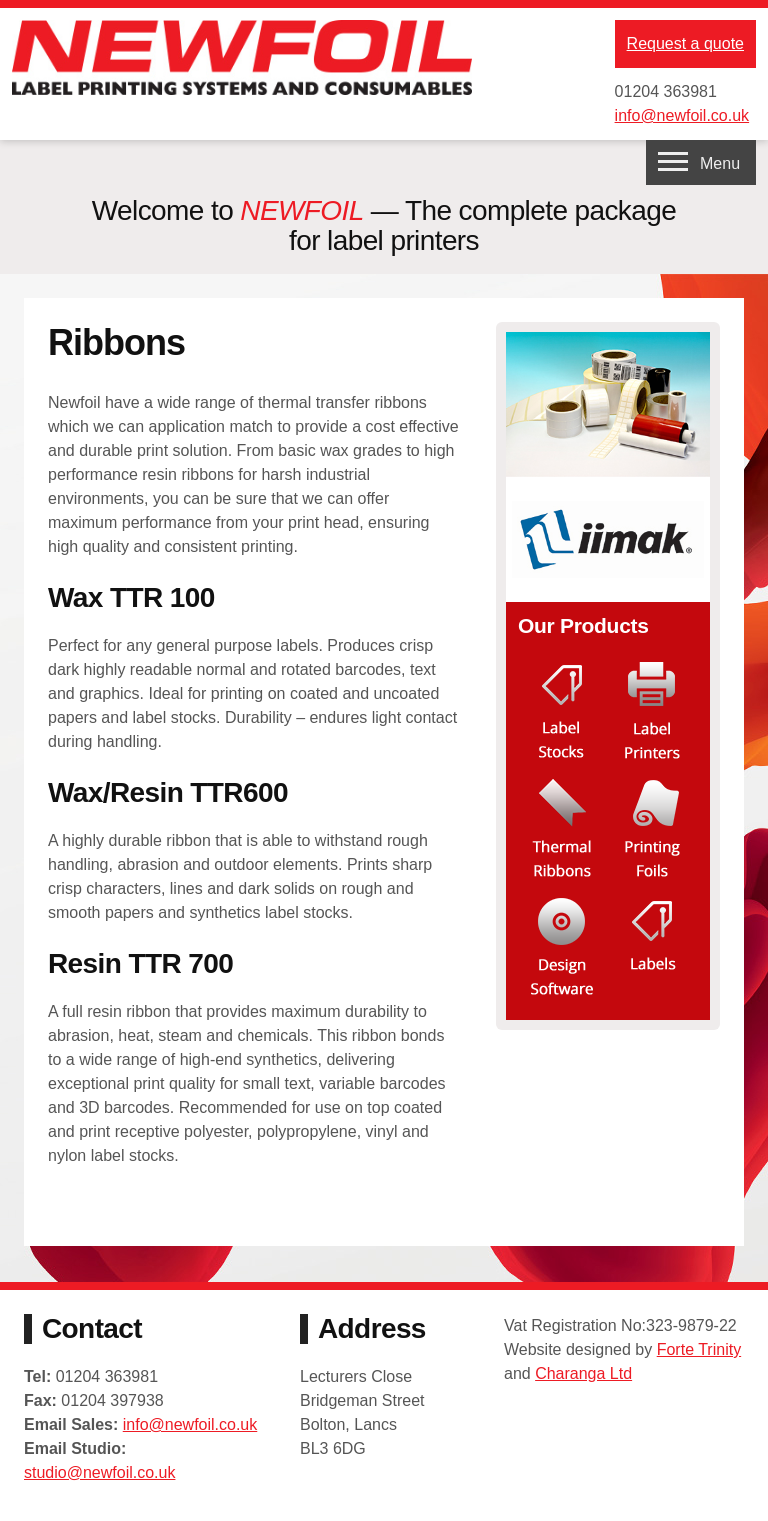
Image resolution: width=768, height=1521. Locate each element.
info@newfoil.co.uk (682, 115)
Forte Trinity (699, 1349)
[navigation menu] (701, 162)
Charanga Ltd (583, 1373)
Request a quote (685, 43)
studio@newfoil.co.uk (99, 1472)
